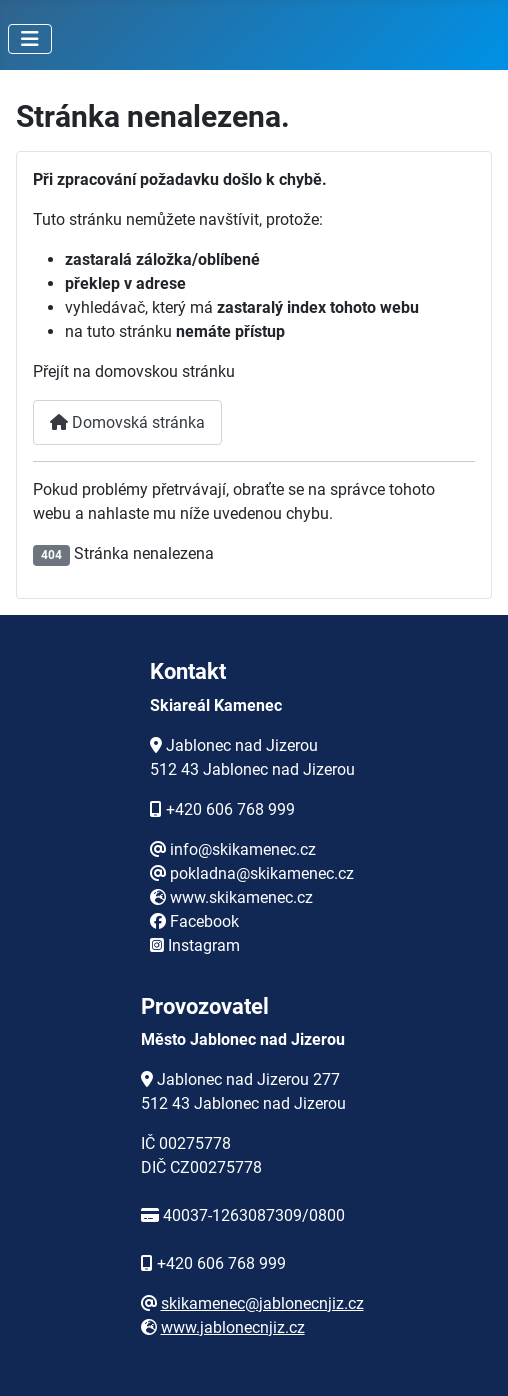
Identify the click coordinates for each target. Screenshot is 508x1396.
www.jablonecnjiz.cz (233, 1327)
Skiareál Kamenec (216, 705)
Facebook (204, 921)
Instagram (204, 945)
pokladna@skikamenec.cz (262, 873)
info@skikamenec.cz (243, 849)
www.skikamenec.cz (241, 897)
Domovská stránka (127, 422)
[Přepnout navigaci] (30, 39)
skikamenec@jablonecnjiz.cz (262, 1303)
